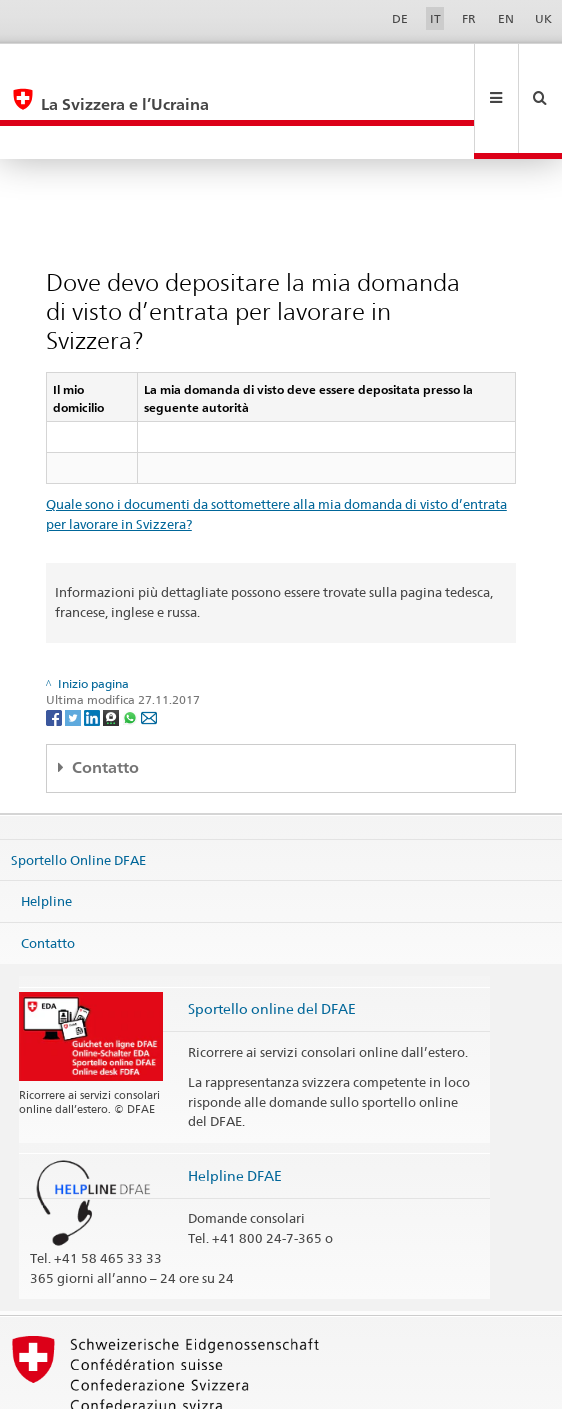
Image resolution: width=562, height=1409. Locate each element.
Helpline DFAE (235, 1108)
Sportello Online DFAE (78, 792)
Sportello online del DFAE (272, 941)
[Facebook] (55, 649)
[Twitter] (74, 649)
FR (469, 18)
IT (435, 18)
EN (506, 18)
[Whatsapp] (131, 649)
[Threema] (112, 649)
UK (543, 18)
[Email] (149, 649)
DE (400, 18)
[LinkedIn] (93, 649)
